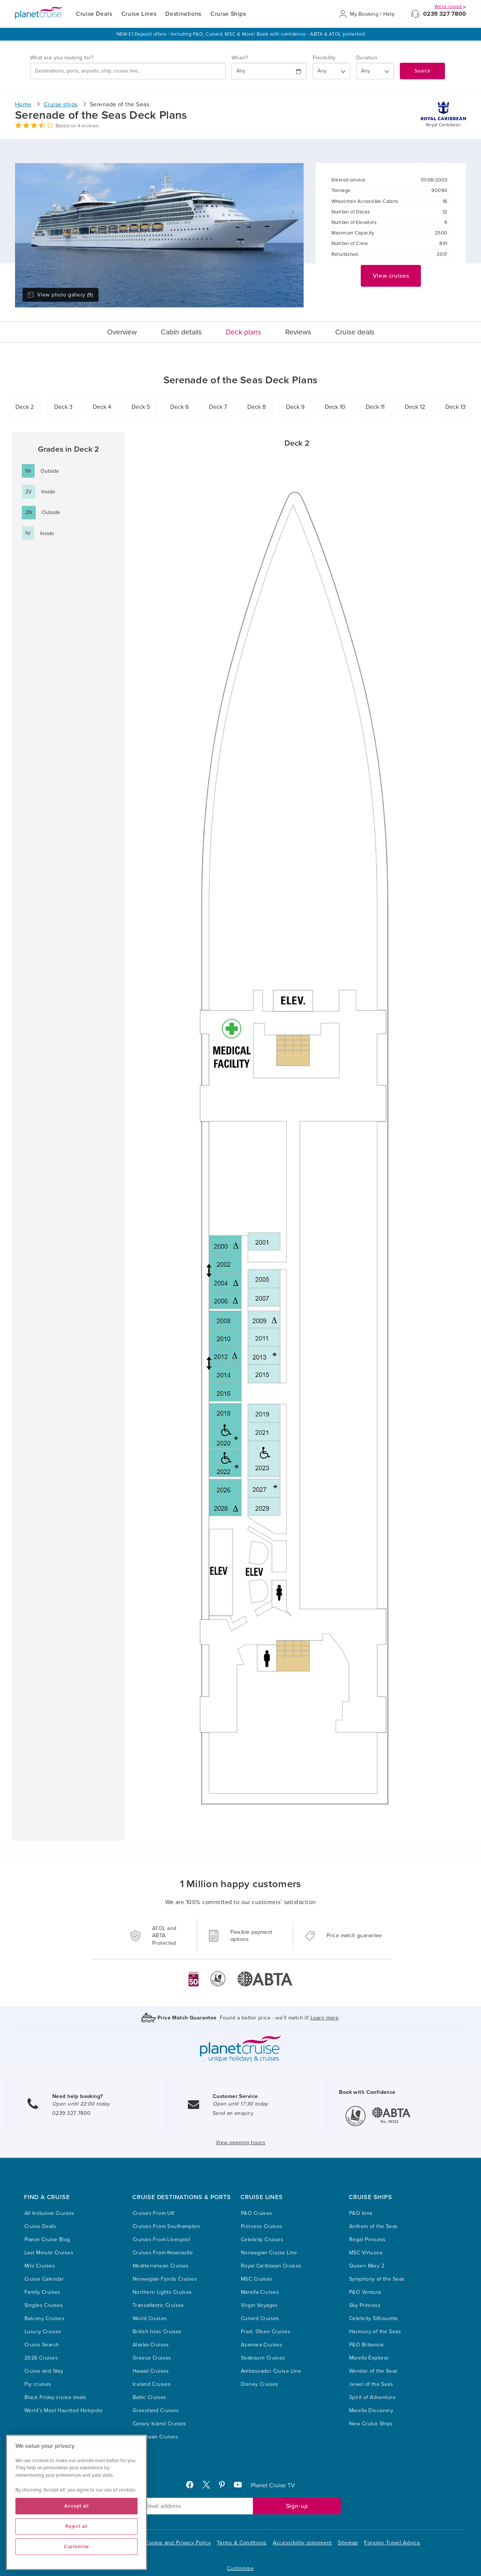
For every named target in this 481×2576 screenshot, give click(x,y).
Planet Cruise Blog (47, 2239)
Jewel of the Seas (371, 2384)
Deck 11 (375, 407)
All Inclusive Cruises (49, 2213)
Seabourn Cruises (263, 2358)
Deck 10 (335, 407)
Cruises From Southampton (166, 2226)
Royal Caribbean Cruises (271, 2266)
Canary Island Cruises (159, 2423)
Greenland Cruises (156, 2410)
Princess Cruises (262, 2226)
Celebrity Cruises (262, 2239)
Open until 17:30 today (240, 2104)
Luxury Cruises (43, 2331)
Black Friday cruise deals (55, 2397)
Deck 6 (179, 407)
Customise (240, 2568)
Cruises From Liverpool (161, 2239)
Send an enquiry (233, 2113)
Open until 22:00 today (81, 2104)
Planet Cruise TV (273, 2485)
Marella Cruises (260, 2292)
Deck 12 (415, 407)
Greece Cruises (152, 2358)
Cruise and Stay (43, 2371)
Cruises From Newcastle (163, 2252)
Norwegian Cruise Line (269, 2252)
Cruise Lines (139, 14)
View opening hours (241, 2142)
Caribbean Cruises (155, 2437)
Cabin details (181, 332)
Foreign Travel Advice (392, 2543)
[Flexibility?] (331, 71)
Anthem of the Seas (373, 2226)
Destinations (183, 14)
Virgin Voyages (259, 2305)
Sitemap (348, 2543)
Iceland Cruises (152, 2384)
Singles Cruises (43, 2305)
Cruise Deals (94, 14)
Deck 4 (102, 407)
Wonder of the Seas (373, 2371)
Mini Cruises (39, 2266)
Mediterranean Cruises (161, 2266)
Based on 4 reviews (77, 126)
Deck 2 (24, 407)
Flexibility (324, 57)
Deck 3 (63, 407)
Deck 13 (455, 407)
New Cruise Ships (371, 2423)
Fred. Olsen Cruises (265, 2331)
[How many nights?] (375, 71)
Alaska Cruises (151, 2345)
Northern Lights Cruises (162, 2292)
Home (23, 104)
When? (239, 57)
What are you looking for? (62, 57)
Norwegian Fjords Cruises (165, 2279)
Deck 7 (218, 407)
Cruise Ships (228, 14)
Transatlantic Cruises (158, 2305)
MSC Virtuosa (365, 2252)
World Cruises (150, 2318)
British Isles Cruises (157, 2331)
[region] (76, 2502)
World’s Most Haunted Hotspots (63, 2410)
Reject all (76, 2526)
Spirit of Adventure (372, 2397)
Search (422, 71)
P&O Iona (360, 2213)
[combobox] (127, 71)
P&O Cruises (256, 2213)
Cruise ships (61, 104)
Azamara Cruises (261, 2345)
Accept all (76, 2506)
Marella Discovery (371, 2410)
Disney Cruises (259, 2384)
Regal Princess (367, 2239)
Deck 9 (295, 407)
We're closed (450, 6)
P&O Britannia (366, 2345)
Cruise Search (41, 2345)
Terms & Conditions (242, 2543)
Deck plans (243, 332)
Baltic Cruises (149, 2397)
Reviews (298, 332)
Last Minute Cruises (48, 2252)
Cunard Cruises (260, 2318)
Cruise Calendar (44, 2279)
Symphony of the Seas (376, 2279)
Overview (122, 332)
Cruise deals (354, 332)
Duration (366, 57)
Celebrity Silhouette (373, 2318)
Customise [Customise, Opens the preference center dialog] (76, 2547)
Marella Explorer (369, 2358)
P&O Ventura (365, 2292)
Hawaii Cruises (151, 2371)
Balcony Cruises (44, 2318)
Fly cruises (37, 2384)
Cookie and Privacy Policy (178, 2543)
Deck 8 (256, 407)
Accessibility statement (302, 2543)
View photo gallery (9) (60, 295)
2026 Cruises (41, 2358)
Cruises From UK (153, 2213)
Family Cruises (42, 2292)
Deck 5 (141, 407)
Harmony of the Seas (375, 2331)
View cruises (391, 276)
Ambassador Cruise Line (271, 2371)
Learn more (324, 2018)
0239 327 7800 (444, 14)
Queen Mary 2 (366, 2266)
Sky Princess (365, 2305)
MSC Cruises (256, 2279)
